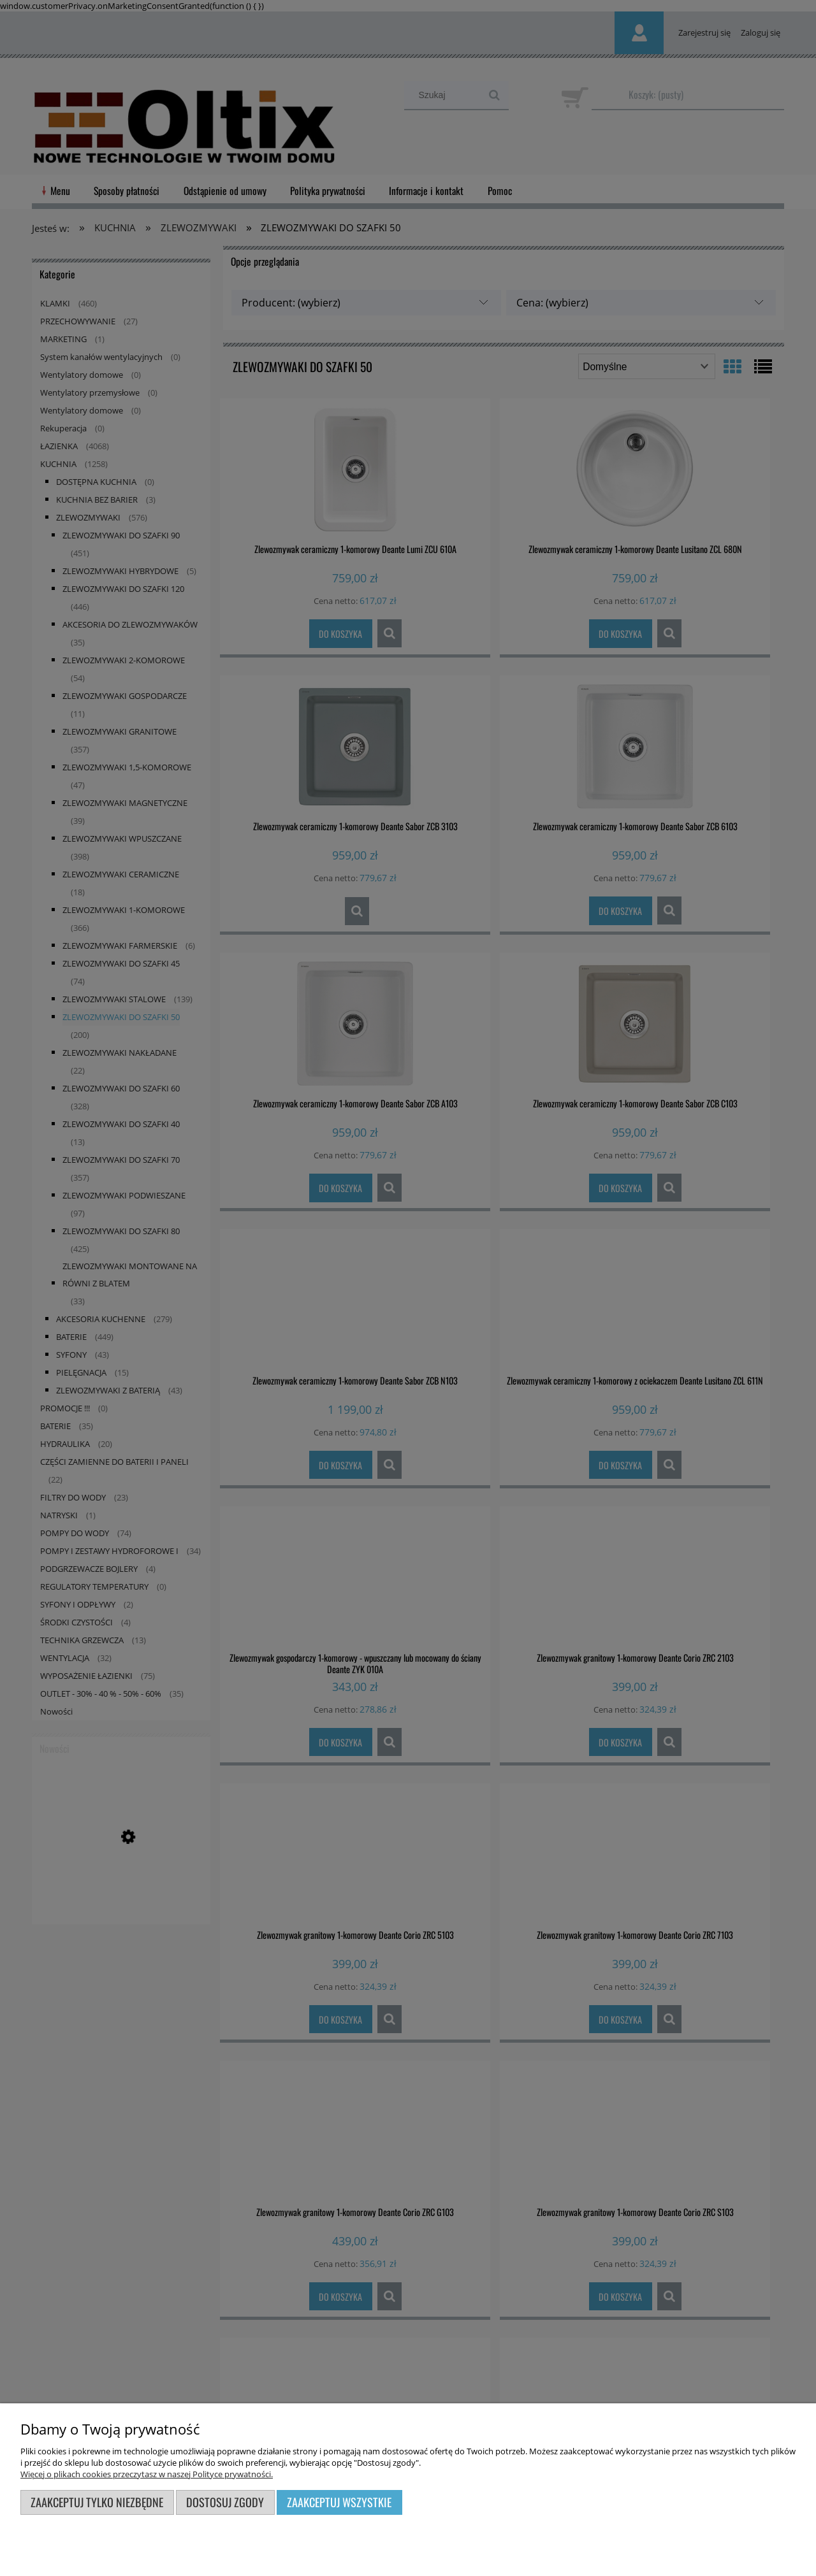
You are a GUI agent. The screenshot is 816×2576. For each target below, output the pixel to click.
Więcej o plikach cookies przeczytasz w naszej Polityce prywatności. (146, 2474)
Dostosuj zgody (225, 2501)
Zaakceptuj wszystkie (339, 2501)
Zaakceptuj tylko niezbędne (97, 2501)
